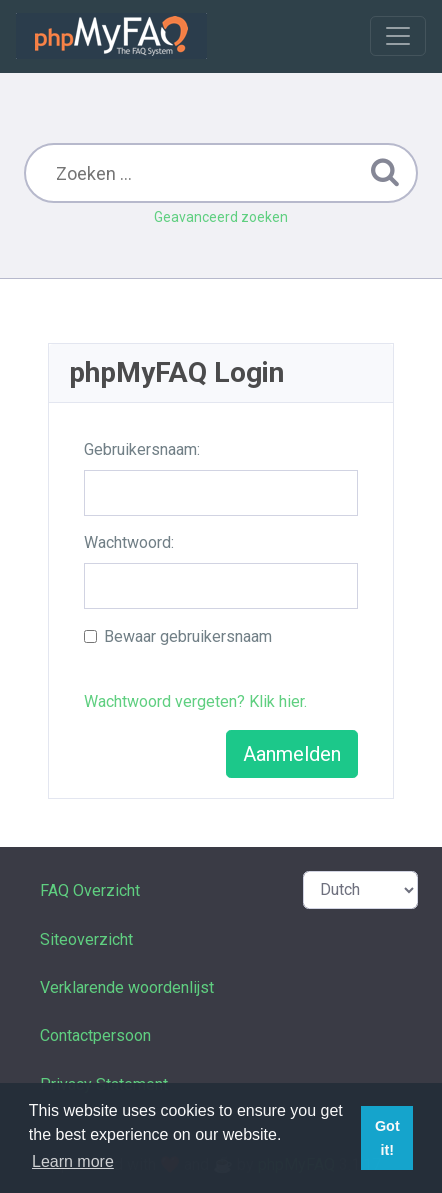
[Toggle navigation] (398, 36)
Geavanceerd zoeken (221, 217)
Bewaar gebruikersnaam (188, 636)
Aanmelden (292, 754)
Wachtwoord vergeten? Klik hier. (195, 701)
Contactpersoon (95, 1035)
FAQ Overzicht (90, 890)
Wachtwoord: (129, 542)
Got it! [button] (387, 1138)
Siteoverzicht (86, 939)
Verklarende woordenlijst (127, 987)
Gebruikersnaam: (142, 449)
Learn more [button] (73, 1161)
